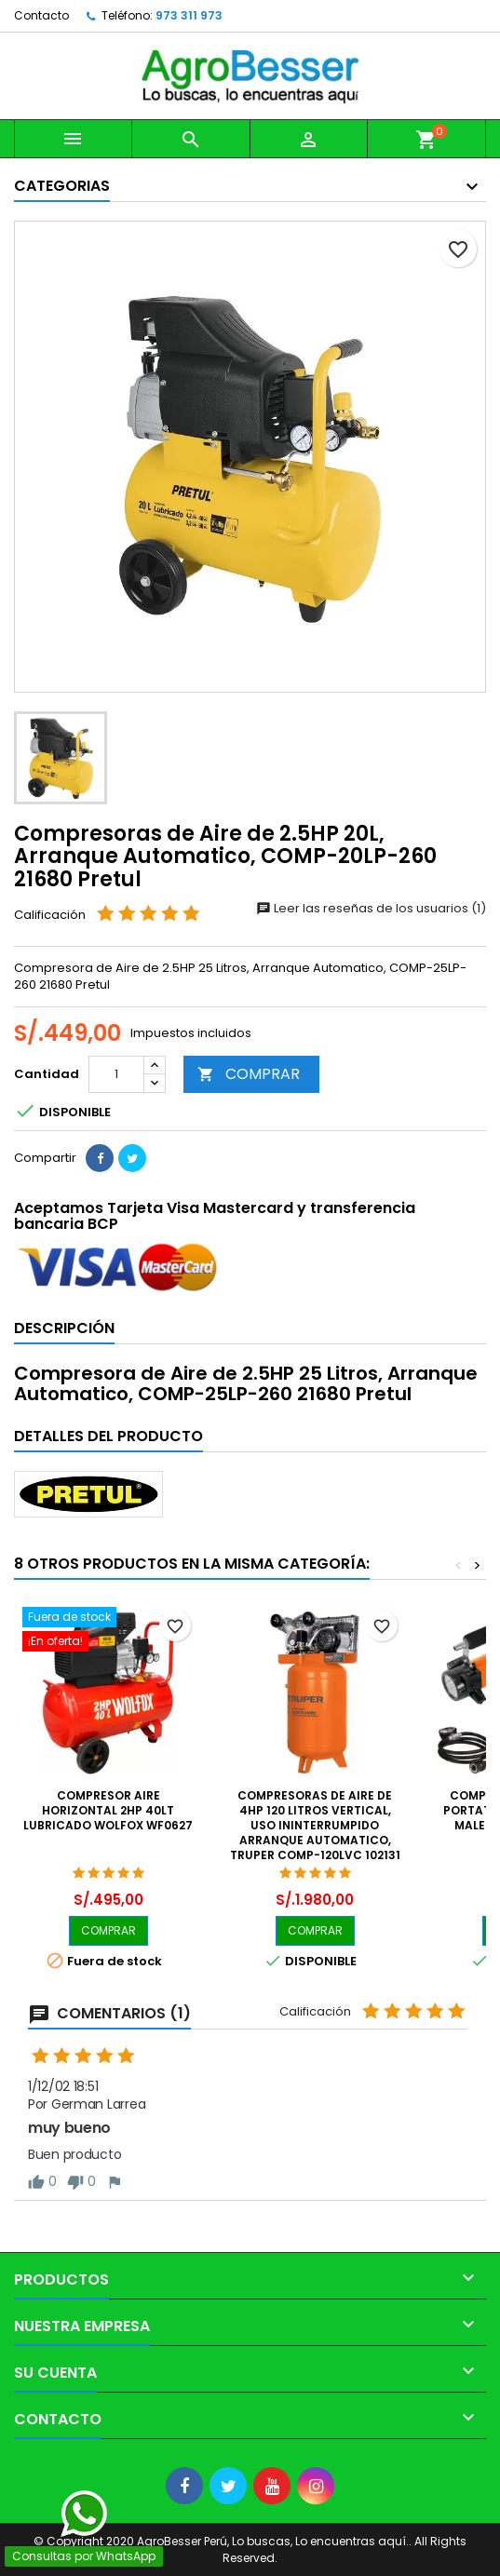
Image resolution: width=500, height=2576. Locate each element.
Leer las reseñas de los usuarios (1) (371, 908)
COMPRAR (248, 1074)
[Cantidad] (116, 1074)
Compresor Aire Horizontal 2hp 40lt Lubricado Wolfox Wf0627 (108, 1810)
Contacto (41, 15)
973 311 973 (189, 15)
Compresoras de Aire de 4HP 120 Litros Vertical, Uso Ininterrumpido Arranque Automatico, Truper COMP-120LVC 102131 (315, 1825)
